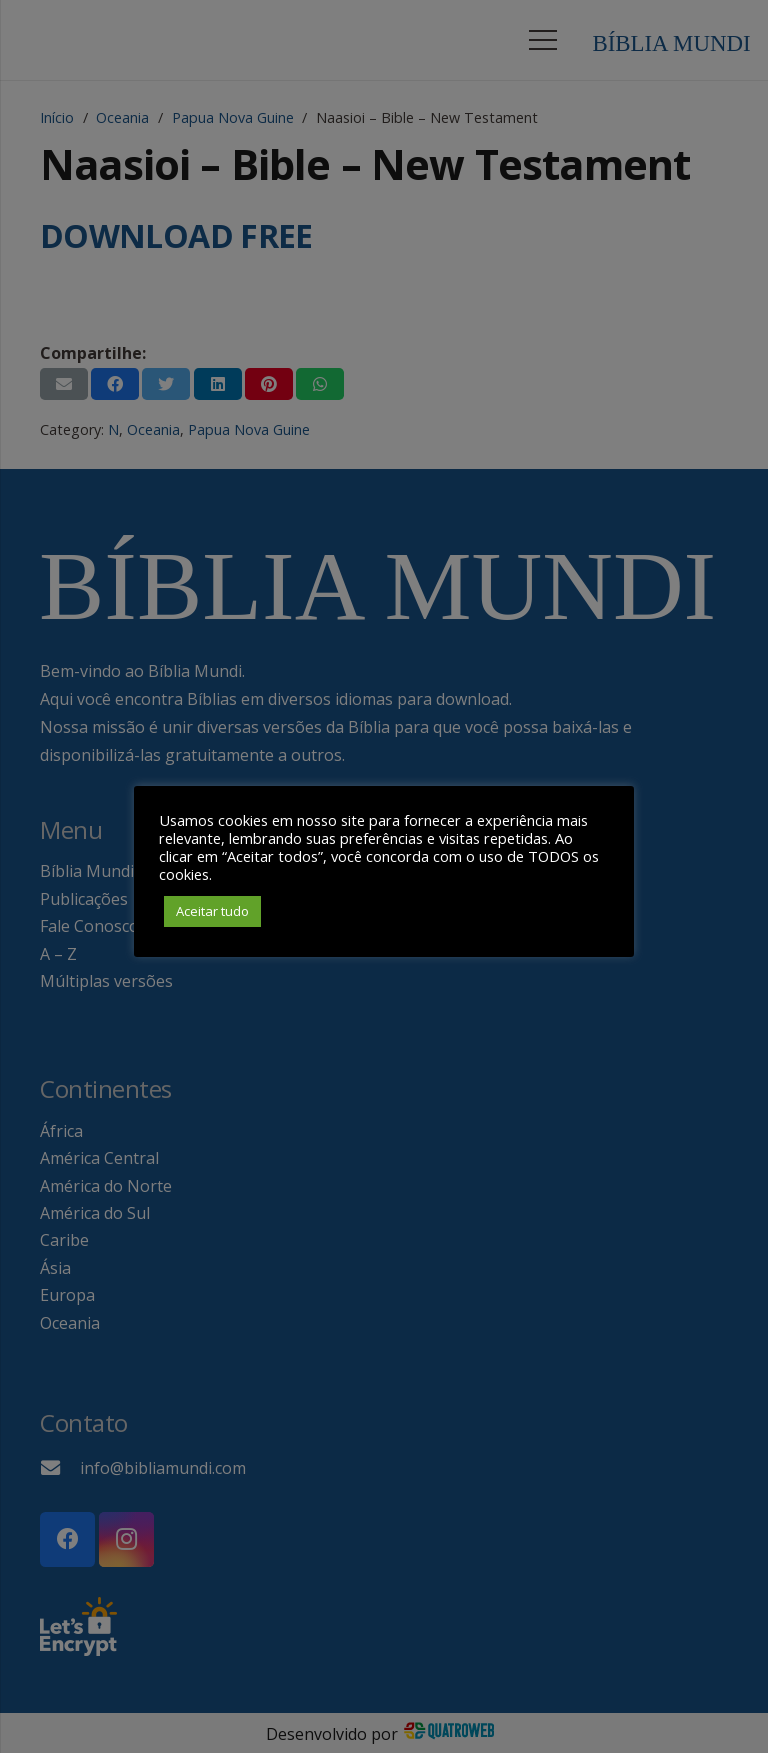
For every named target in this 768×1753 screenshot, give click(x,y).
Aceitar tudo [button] (212, 911)
